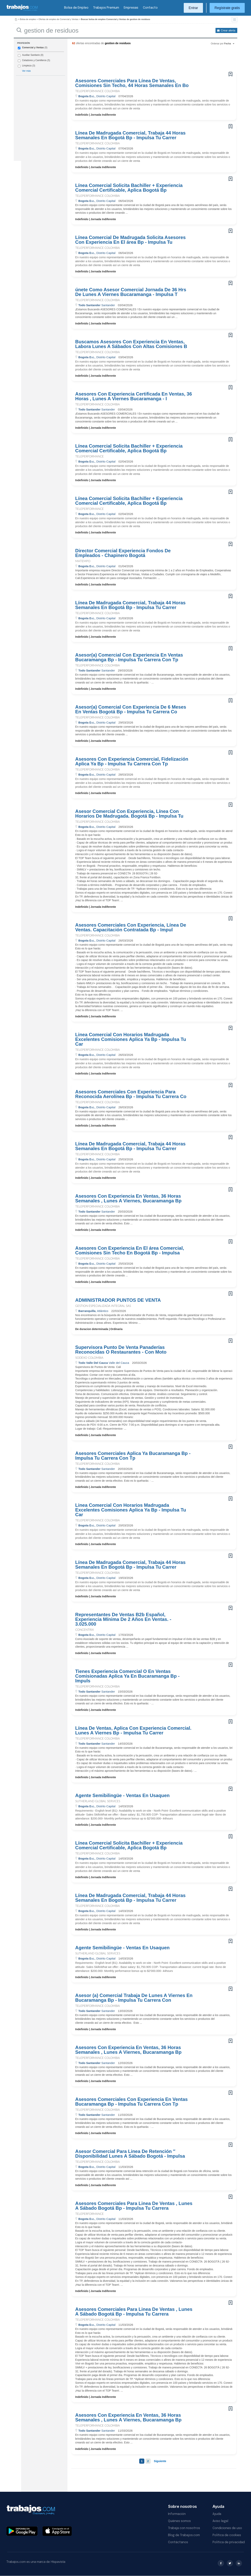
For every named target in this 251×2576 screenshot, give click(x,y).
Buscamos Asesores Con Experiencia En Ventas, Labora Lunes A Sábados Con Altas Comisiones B (131, 344)
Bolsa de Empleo (76, 7)
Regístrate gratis (227, 8)
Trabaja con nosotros (184, 2528)
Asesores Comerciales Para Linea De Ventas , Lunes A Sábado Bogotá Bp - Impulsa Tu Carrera (134, 2205)
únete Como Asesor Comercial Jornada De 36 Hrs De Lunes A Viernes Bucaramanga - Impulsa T (130, 292)
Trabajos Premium (106, 7)
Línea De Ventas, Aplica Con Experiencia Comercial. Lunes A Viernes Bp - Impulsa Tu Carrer (133, 1730)
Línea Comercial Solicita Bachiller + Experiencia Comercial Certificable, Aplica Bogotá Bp (129, 187)
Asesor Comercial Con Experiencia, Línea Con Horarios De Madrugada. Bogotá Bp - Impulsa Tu (129, 813)
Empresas (131, 7)
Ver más (26, 71)
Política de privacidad (229, 2542)
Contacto (150, 7)
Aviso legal (220, 2521)
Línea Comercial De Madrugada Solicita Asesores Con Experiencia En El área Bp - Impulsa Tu (130, 240)
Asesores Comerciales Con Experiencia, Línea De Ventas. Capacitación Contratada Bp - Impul (130, 927)
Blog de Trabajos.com (184, 2535)
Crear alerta (228, 30)
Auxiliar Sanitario (31, 55)
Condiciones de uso (227, 2528)
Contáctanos (178, 2542)
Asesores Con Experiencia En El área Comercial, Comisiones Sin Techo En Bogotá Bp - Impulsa (129, 1250)
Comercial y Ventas (33, 47)
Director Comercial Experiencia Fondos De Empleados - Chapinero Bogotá (123, 553)
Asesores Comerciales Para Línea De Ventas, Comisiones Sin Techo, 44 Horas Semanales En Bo (132, 83)
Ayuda (217, 2514)
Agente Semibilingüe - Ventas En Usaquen (122, 1795)
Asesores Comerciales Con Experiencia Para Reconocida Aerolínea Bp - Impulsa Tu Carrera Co (130, 1094)
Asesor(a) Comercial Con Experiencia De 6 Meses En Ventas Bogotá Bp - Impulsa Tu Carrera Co (130, 709)
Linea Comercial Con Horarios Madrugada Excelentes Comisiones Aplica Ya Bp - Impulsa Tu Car (130, 1039)
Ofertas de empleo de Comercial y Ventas (58, 19)
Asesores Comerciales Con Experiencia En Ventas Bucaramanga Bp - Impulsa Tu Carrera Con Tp (131, 2101)
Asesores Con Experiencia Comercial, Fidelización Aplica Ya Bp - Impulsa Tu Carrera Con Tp (131, 761)
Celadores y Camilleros (34, 60)
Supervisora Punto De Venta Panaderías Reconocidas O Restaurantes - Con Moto (120, 1349)
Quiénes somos (179, 2521)
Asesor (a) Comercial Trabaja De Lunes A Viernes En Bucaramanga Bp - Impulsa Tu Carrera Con (134, 1998)
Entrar (193, 8)
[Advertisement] (146, 60)
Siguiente (160, 2461)
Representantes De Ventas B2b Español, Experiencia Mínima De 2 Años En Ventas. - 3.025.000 (123, 1619)
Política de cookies (227, 2535)
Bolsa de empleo (28, 19)
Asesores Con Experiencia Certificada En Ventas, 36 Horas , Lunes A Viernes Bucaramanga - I (133, 396)
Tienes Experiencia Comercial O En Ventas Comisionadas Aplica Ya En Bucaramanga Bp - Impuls (127, 1676)
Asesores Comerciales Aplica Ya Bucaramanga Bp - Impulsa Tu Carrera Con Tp (133, 1455)
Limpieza (26, 65)
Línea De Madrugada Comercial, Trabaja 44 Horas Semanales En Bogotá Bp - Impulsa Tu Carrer (130, 135)
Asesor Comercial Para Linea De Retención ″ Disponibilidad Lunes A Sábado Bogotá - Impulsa (130, 2153)
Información (177, 2514)
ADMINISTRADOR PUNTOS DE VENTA (118, 1300)
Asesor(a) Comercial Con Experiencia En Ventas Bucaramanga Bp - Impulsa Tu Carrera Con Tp (129, 657)
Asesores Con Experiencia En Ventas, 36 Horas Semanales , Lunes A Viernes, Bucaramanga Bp (128, 1198)
